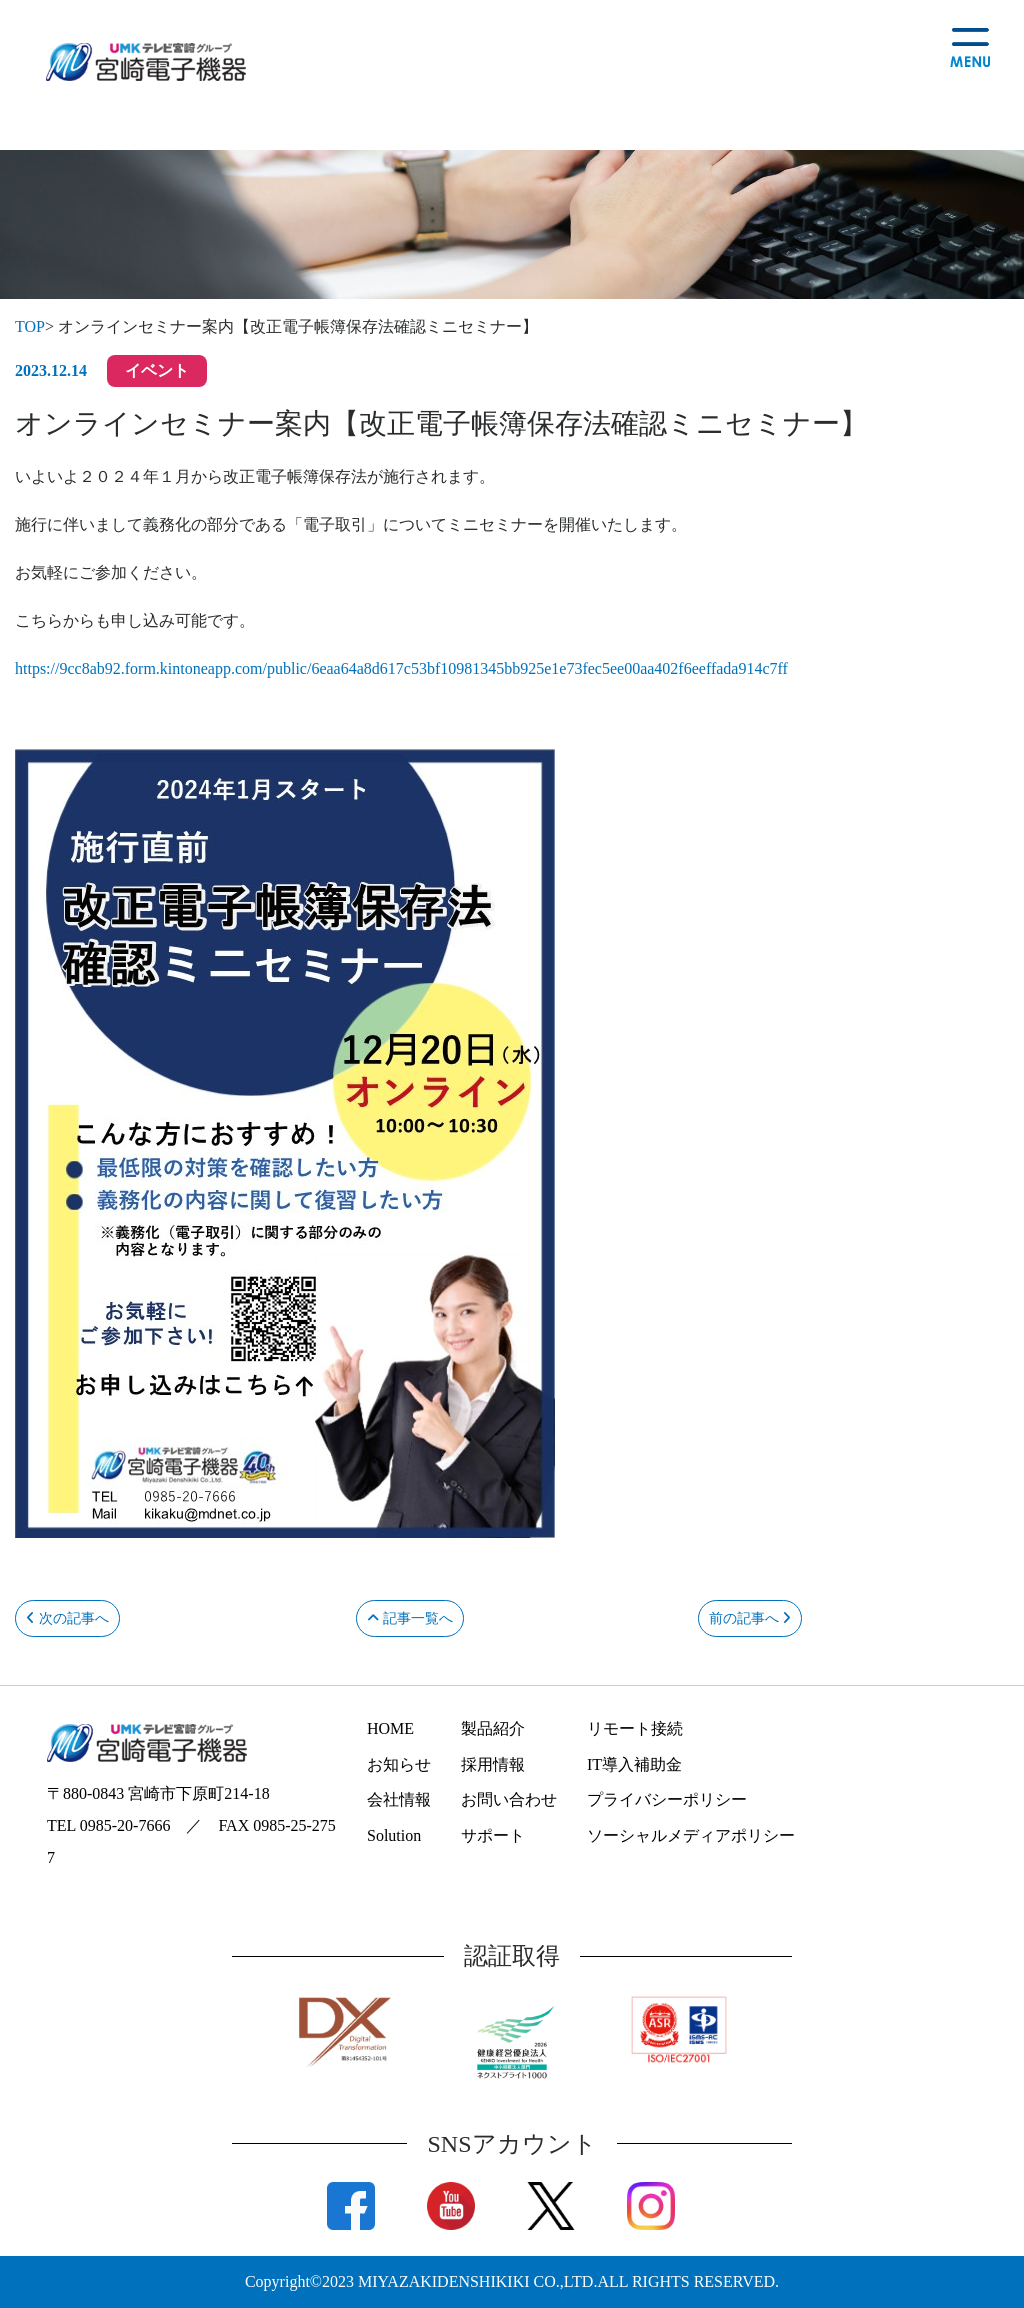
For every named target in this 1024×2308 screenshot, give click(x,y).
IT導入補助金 (634, 1764)
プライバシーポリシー (667, 1799)
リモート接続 (635, 1728)
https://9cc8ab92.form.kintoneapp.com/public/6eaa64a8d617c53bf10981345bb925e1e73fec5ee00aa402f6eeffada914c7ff (401, 668)
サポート (493, 1835)
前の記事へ (750, 1618)
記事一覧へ (410, 1618)
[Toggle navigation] (963, 45)
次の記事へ (67, 1618)
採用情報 (493, 1764)
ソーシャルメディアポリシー (691, 1835)
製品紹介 (493, 1728)
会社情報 (399, 1799)
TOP (30, 326)
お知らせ (399, 1764)
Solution (394, 1835)
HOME (390, 1728)
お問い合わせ (509, 1799)
